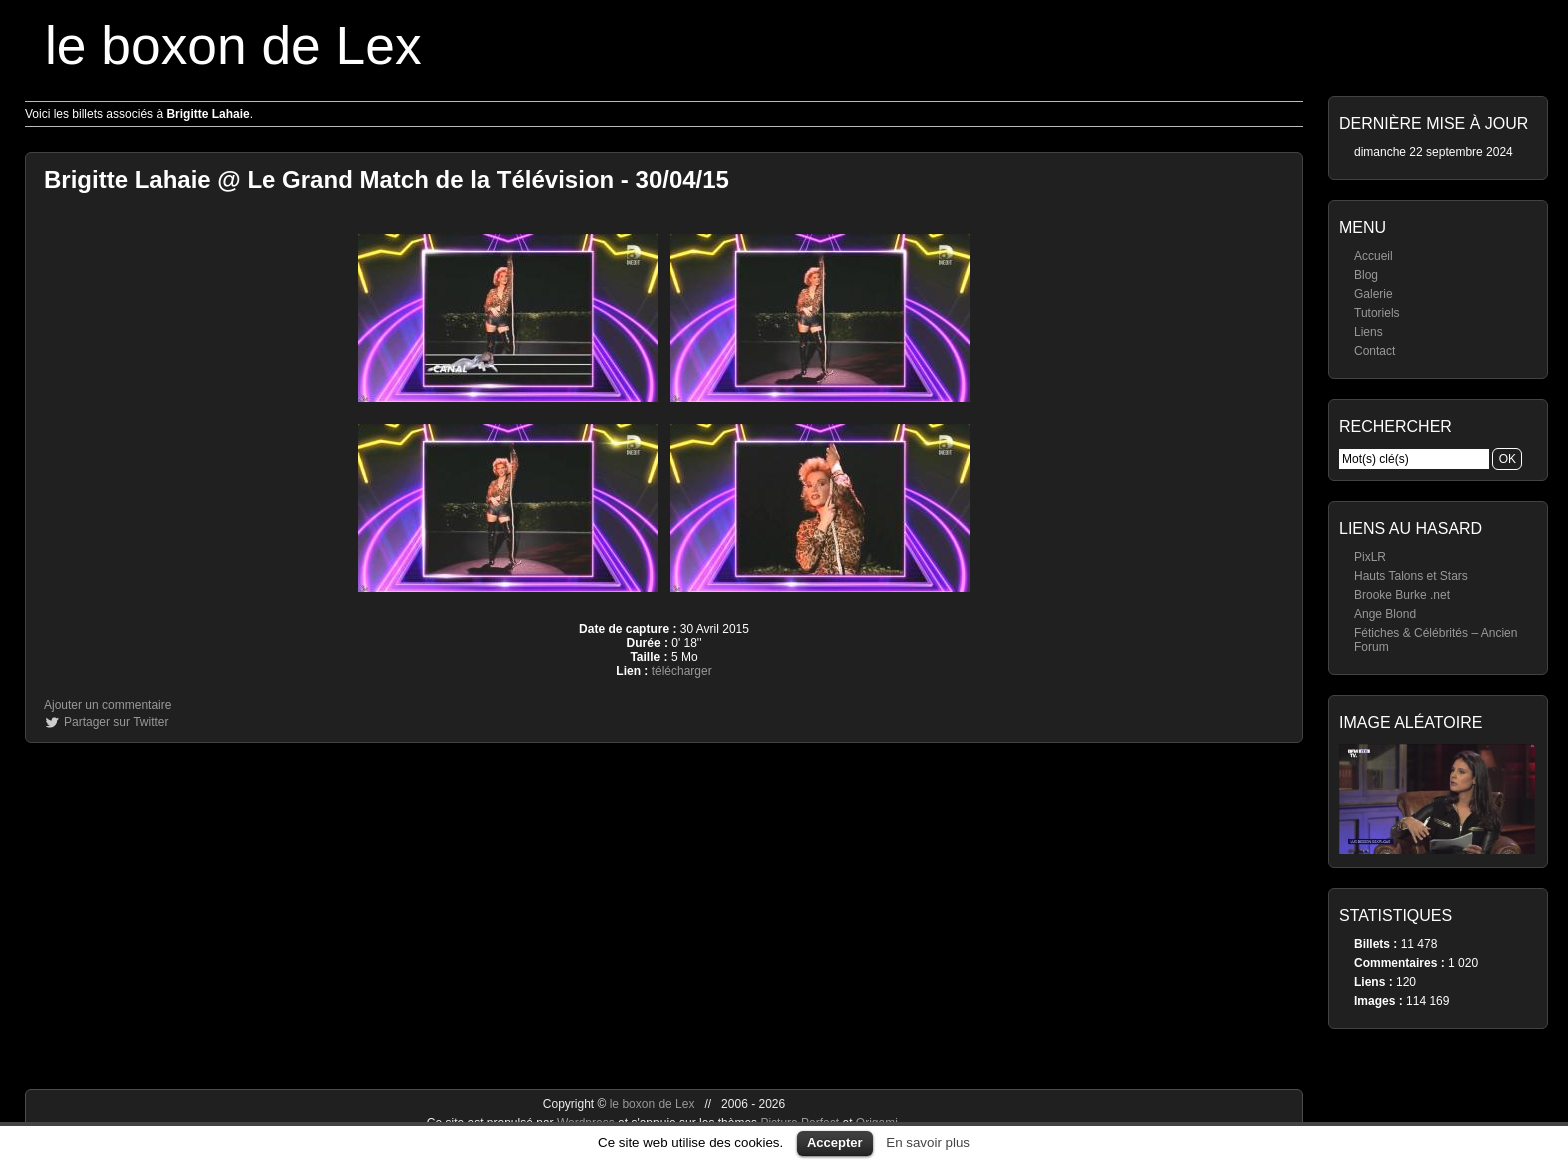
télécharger (682, 671)
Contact (1374, 351)
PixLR (1370, 557)
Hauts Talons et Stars (1411, 576)
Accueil (1373, 256)
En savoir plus (928, 1142)
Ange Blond (1385, 614)
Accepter (835, 1142)
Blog (1366, 275)
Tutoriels (1377, 313)
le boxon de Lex (233, 45)
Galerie (1373, 294)
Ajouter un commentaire (107, 705)
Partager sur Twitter (116, 722)
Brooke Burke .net (1402, 595)
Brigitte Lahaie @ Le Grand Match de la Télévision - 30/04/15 (386, 179)
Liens (1368, 332)
